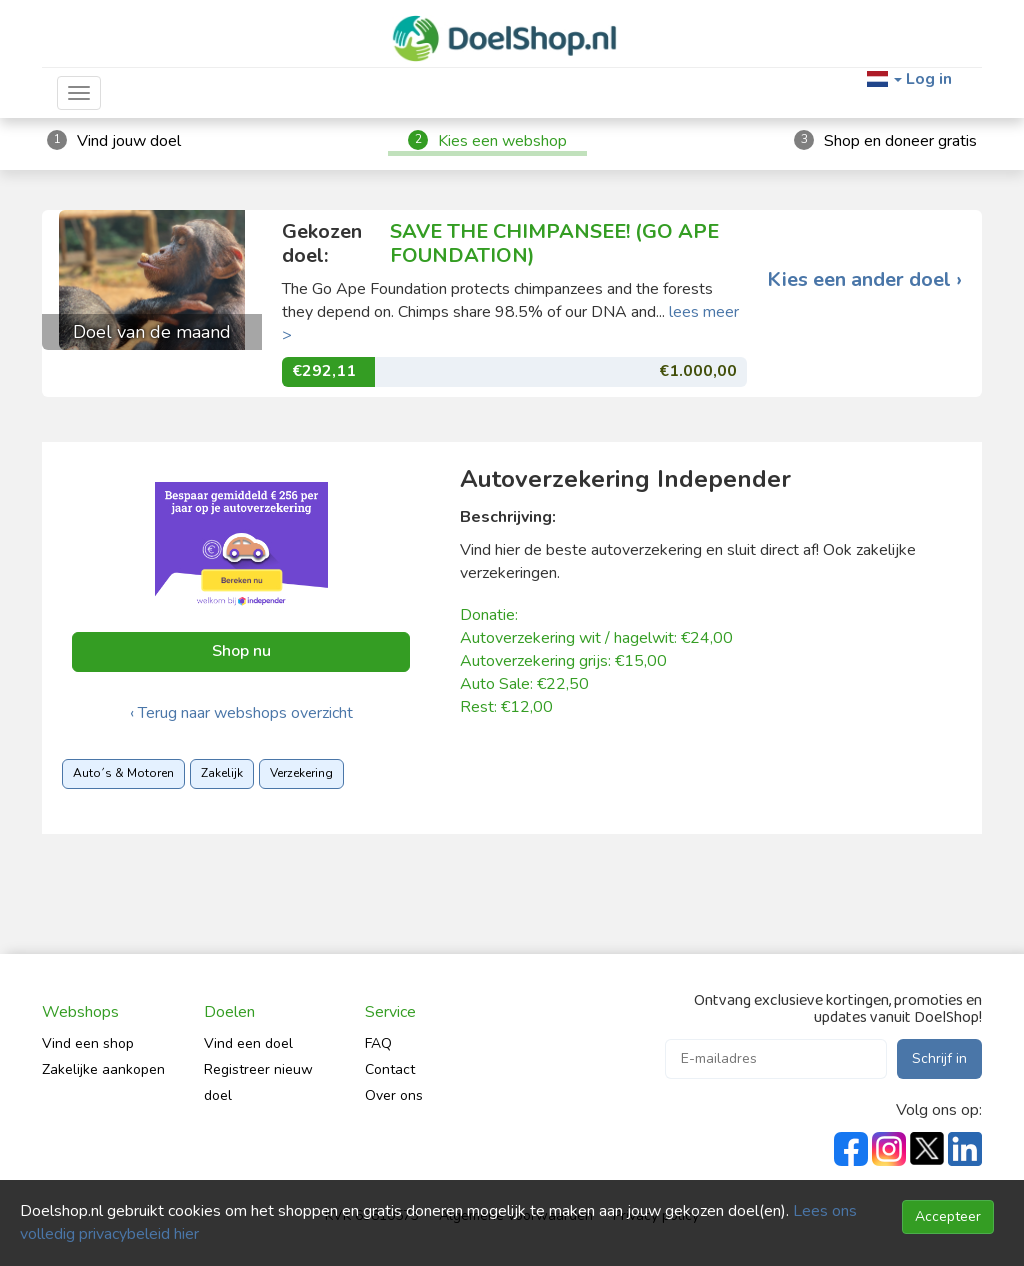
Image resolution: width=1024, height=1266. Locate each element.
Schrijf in (939, 1058)
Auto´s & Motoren (123, 773)
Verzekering (301, 773)
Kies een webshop (502, 141)
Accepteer (948, 1216)
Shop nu (241, 651)
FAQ (378, 1043)
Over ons (394, 1095)
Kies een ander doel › (864, 280)
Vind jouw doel (129, 141)
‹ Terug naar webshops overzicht (241, 713)
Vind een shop (88, 1043)
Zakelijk (222, 773)
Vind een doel (248, 1043)
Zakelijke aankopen (103, 1069)
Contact (390, 1069)
